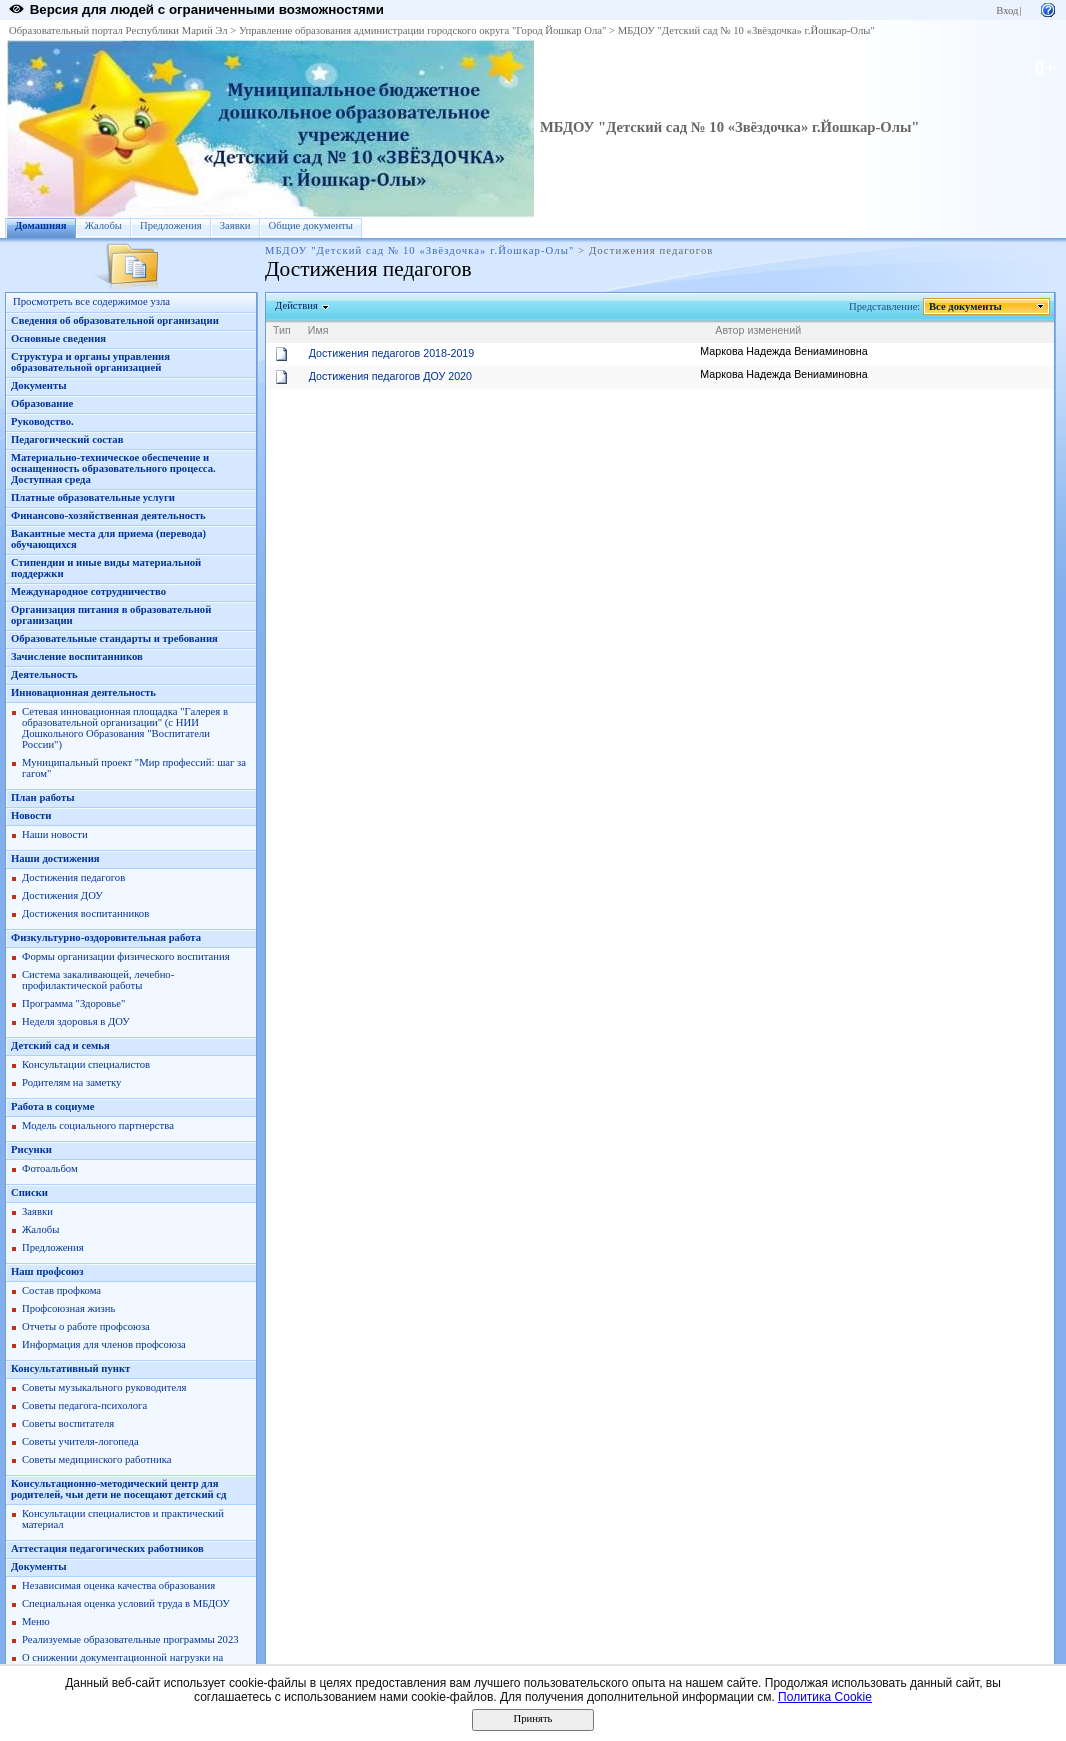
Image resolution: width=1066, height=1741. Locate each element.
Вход (1007, 10)
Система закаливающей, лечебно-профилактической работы (98, 980)
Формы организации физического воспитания (126, 956)
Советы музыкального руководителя (104, 1387)
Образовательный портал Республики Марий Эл (118, 30)
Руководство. (42, 421)
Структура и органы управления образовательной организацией (90, 362)
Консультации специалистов (86, 1064)
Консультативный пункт (70, 1368)
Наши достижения (55, 858)
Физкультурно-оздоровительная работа (106, 937)
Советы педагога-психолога (84, 1405)
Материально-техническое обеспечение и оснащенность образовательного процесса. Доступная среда (113, 468)
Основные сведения (58, 338)
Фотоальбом (50, 1168)
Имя (318, 330)
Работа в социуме (53, 1106)
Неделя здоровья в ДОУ (76, 1021)
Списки (29, 1192)
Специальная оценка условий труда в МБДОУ (126, 1603)
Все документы (966, 306)
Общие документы (311, 225)
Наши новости (55, 834)
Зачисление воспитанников (77, 656)
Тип (282, 330)
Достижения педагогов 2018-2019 (391, 353)
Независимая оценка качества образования (118, 1585)
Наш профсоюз (47, 1271)
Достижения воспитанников (85, 913)
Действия (297, 305)
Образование (42, 403)
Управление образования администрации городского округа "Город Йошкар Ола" (423, 30)
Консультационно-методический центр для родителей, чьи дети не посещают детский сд (118, 1489)
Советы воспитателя (68, 1423)
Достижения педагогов (73, 877)
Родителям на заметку (71, 1082)
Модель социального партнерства (98, 1125)
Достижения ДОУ (62, 895)
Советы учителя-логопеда (80, 1441)
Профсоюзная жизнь (68, 1308)
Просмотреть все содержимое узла (91, 301)
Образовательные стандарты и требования (114, 638)
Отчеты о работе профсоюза (86, 1326)
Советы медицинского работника (96, 1459)
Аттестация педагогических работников (107, 1548)
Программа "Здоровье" (73, 1003)
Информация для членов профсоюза (104, 1344)
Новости (31, 815)
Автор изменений (758, 330)
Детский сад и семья (60, 1045)
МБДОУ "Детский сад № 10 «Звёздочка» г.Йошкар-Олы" (746, 30)
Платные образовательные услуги (93, 497)
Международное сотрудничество (88, 591)
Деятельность (44, 674)
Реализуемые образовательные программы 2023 (130, 1639)
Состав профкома (61, 1290)
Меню (36, 1621)
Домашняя (41, 225)
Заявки (235, 225)
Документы (39, 385)
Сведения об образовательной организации (115, 320)
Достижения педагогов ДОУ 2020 (390, 376)
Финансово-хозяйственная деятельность (108, 515)
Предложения (171, 225)
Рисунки (31, 1149)
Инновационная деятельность (83, 692)
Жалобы (103, 225)
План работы (43, 797)
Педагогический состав (67, 439)
